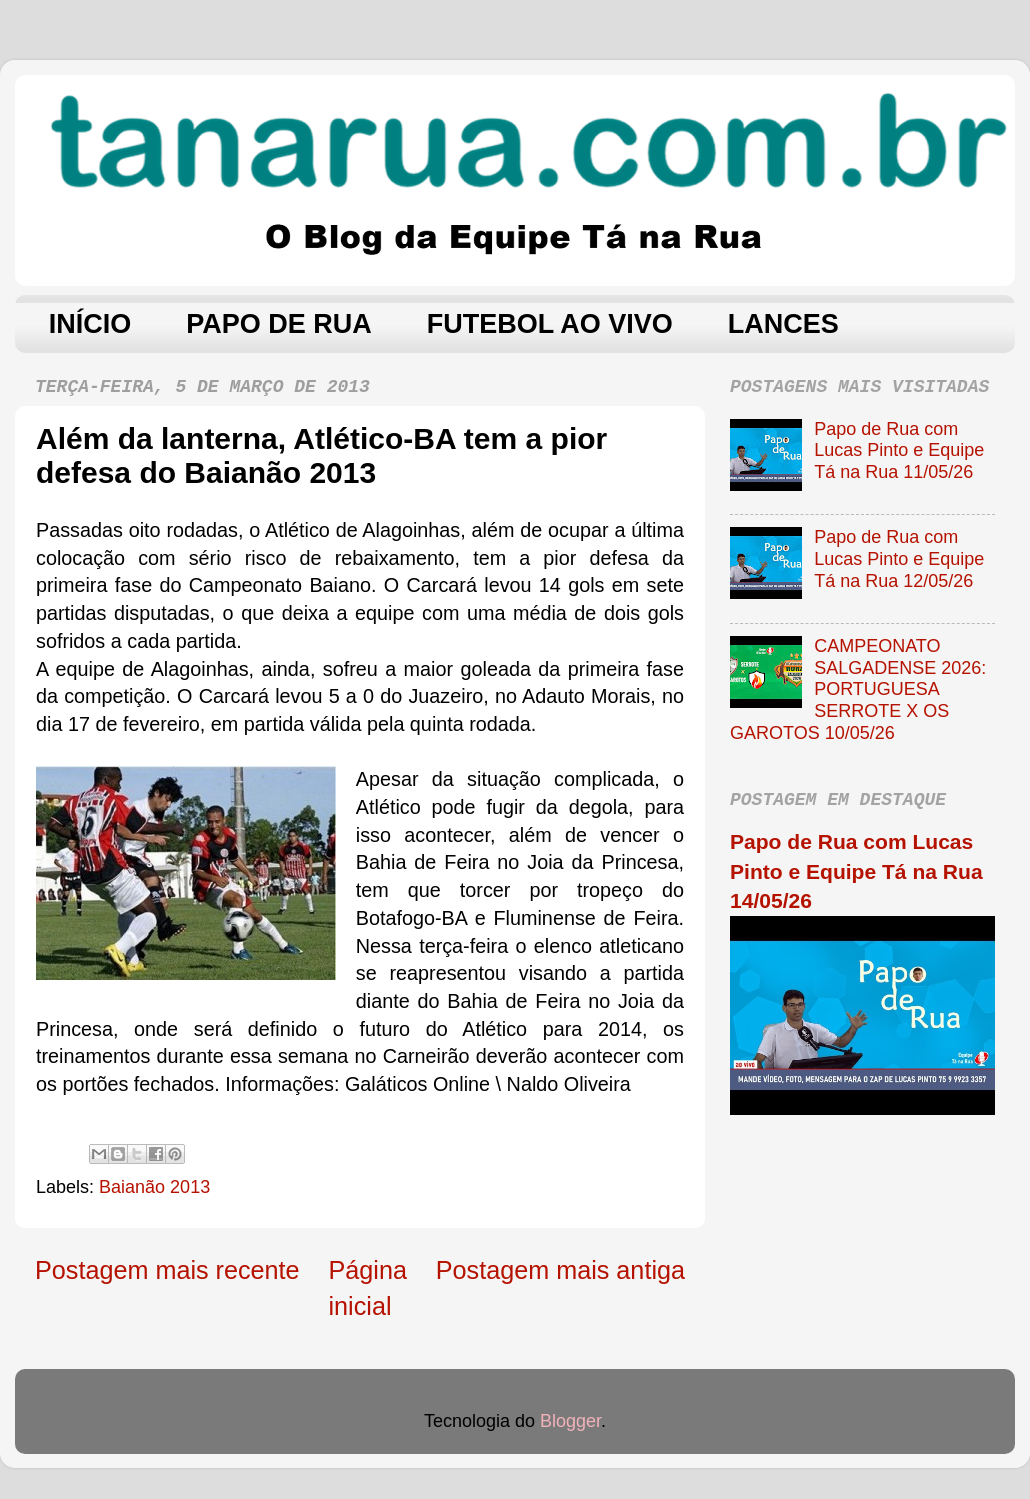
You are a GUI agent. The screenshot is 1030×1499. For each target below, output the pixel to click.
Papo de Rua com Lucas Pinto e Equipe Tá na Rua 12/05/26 (899, 558)
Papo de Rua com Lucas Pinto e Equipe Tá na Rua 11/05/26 (899, 450)
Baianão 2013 (154, 1187)
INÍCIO (90, 324)
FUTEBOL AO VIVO (550, 324)
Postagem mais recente (167, 1270)
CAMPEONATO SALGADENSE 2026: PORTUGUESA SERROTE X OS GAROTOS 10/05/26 (858, 689)
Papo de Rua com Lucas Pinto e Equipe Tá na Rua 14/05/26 (856, 871)
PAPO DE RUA (279, 324)
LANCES (783, 324)
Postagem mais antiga (560, 1270)
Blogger (570, 1421)
